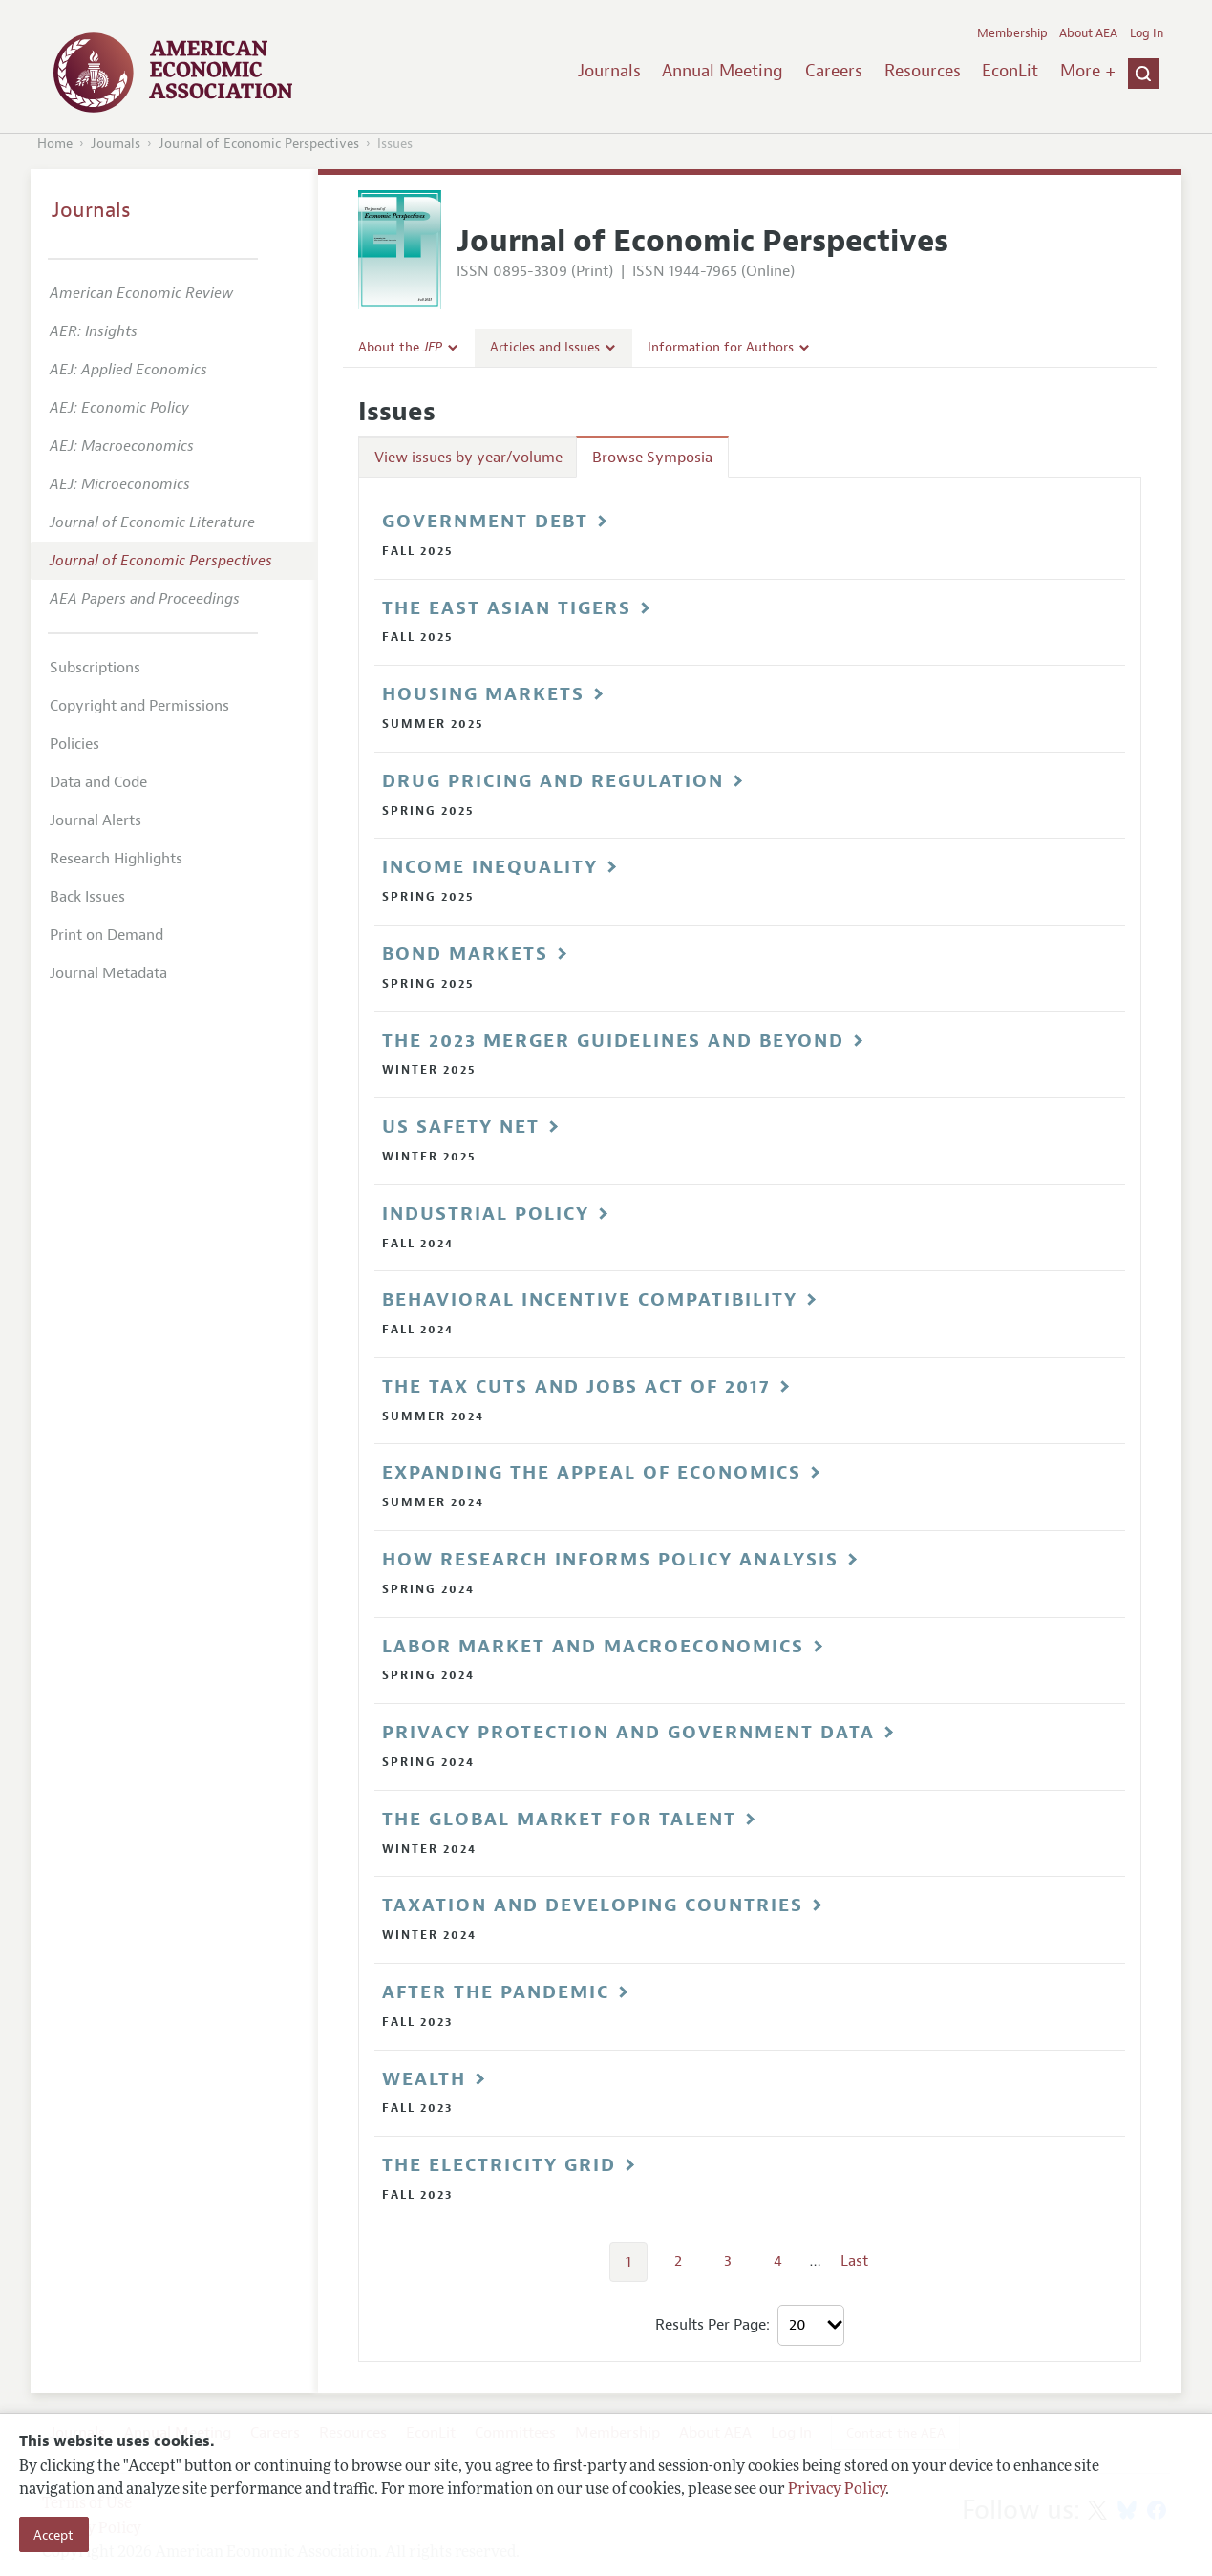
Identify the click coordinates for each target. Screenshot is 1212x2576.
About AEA (1088, 33)
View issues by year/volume (468, 457)
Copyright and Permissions (139, 705)
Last (854, 2260)
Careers (833, 70)
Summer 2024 (433, 1416)
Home (55, 144)
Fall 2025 (418, 551)
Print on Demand (106, 935)
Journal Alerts (95, 820)
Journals (609, 70)
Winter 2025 (429, 1069)
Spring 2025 (428, 811)
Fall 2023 (417, 2022)
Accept (53, 2535)
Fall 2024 (418, 1243)
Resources (922, 70)
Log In (1146, 33)
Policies (74, 744)
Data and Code (98, 782)
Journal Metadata (108, 973)
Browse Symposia (652, 457)
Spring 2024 (428, 1589)
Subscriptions (95, 667)
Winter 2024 (429, 1849)
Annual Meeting (722, 70)
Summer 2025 (433, 724)
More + (1088, 70)
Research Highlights (116, 858)
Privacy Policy (836, 2490)
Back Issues (87, 896)
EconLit (1010, 70)
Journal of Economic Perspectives (259, 144)
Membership (1012, 33)
